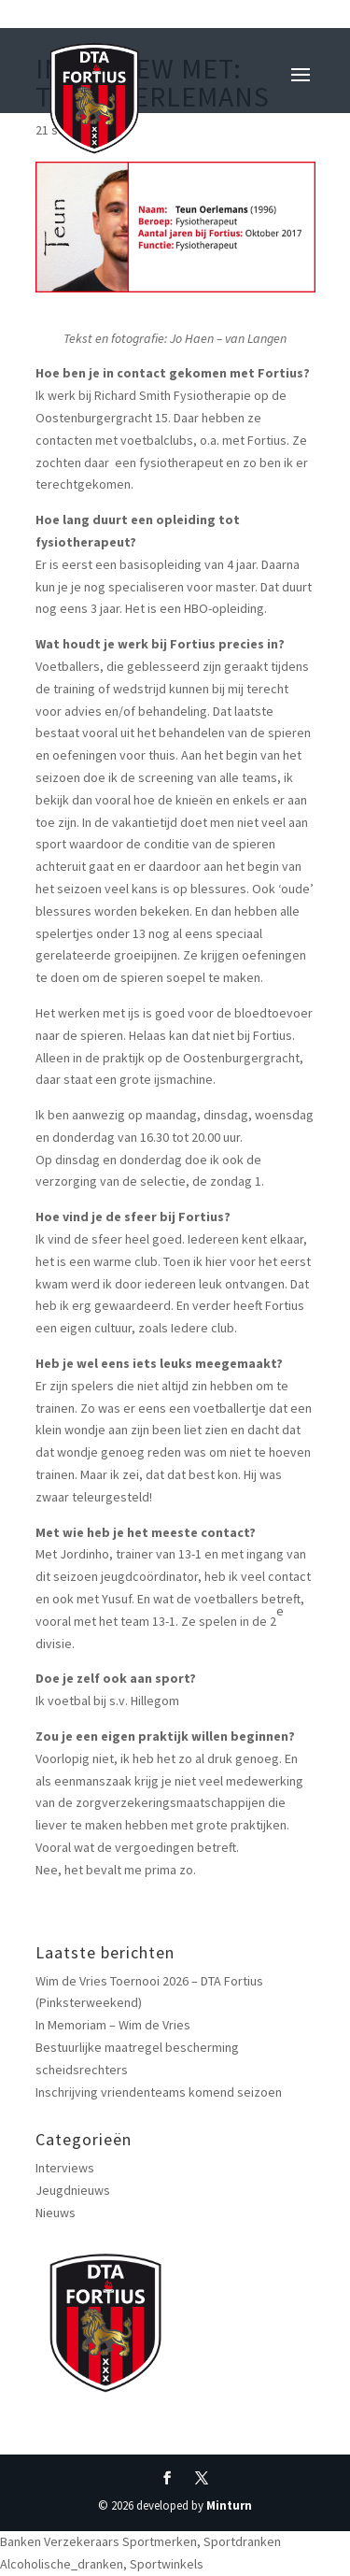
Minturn (229, 2505)
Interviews (64, 2167)
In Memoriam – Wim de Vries (112, 2024)
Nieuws (55, 2212)
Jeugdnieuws (72, 2190)
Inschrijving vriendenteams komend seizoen (158, 2092)
